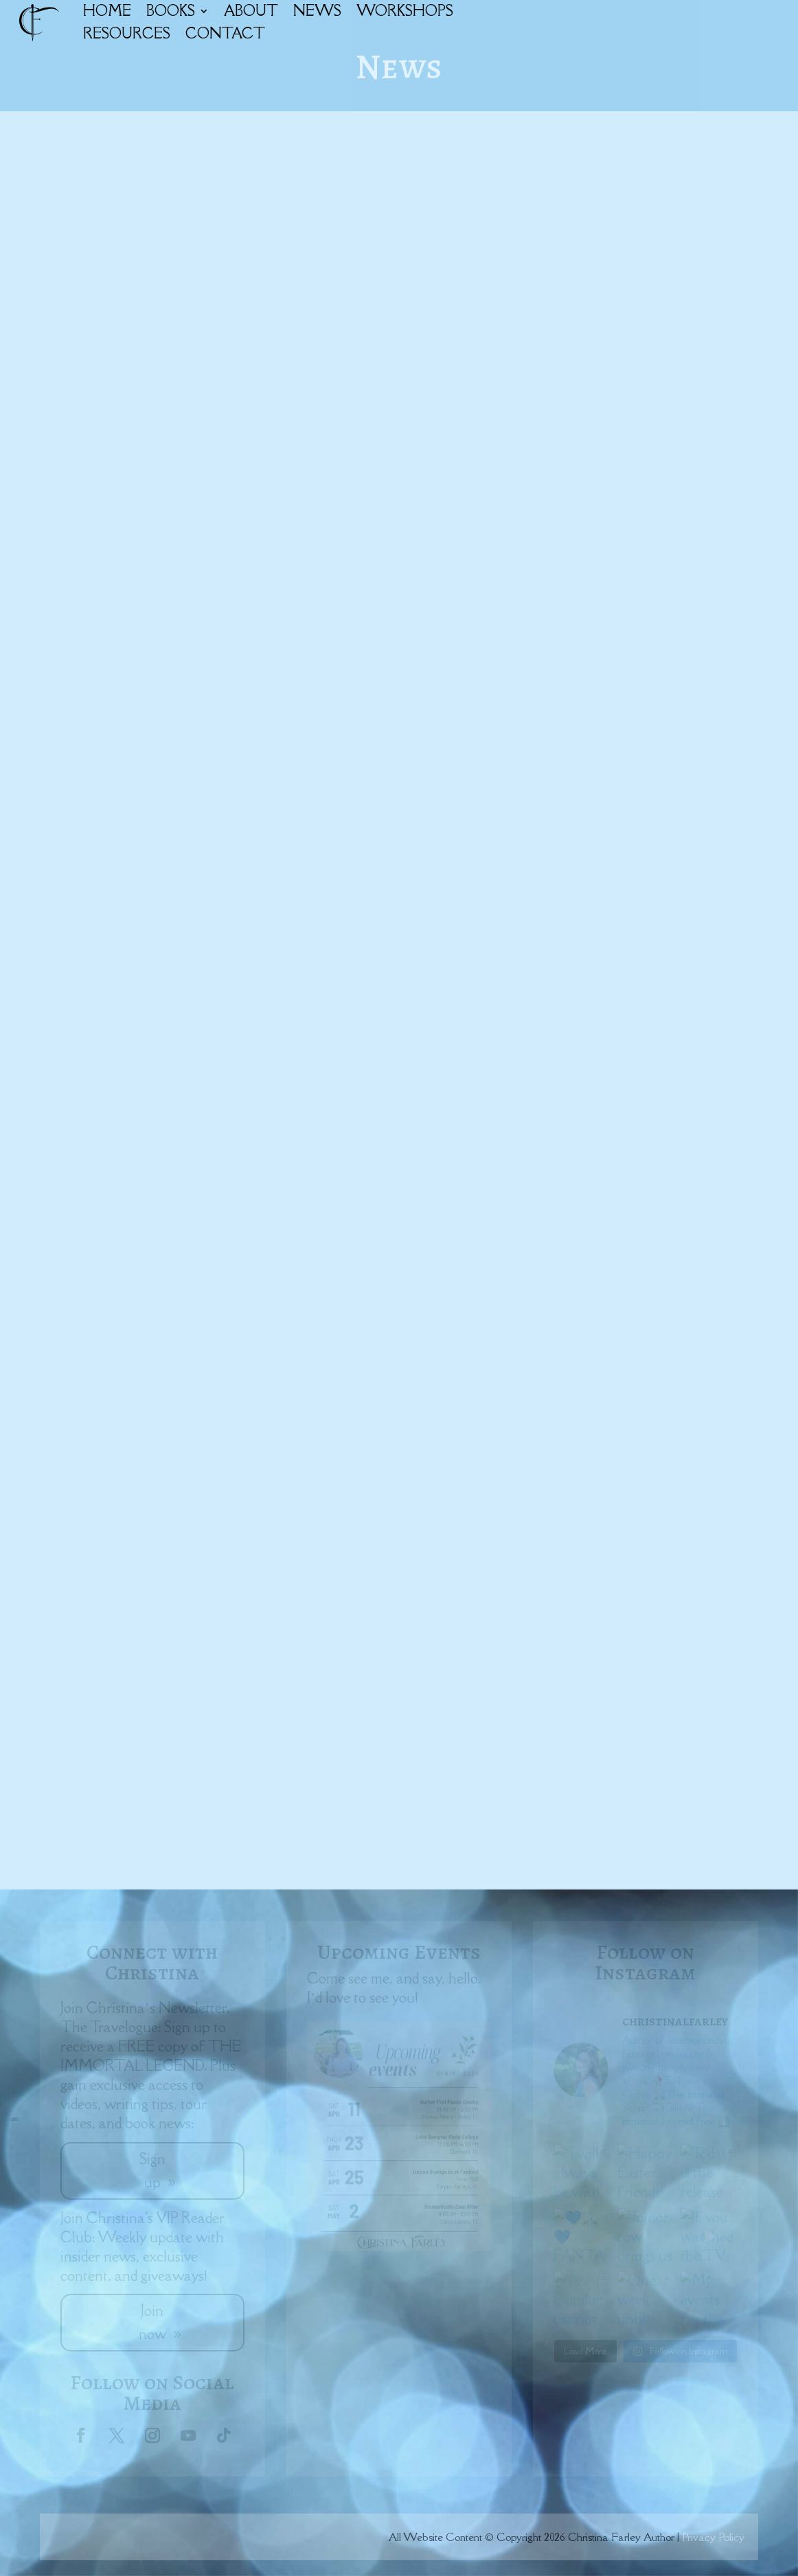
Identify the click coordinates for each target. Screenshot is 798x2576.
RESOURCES (126, 33)
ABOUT (251, 10)
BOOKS (170, 10)
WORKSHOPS (404, 10)
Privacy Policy (713, 2537)
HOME (107, 10)
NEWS (317, 10)
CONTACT (225, 33)
